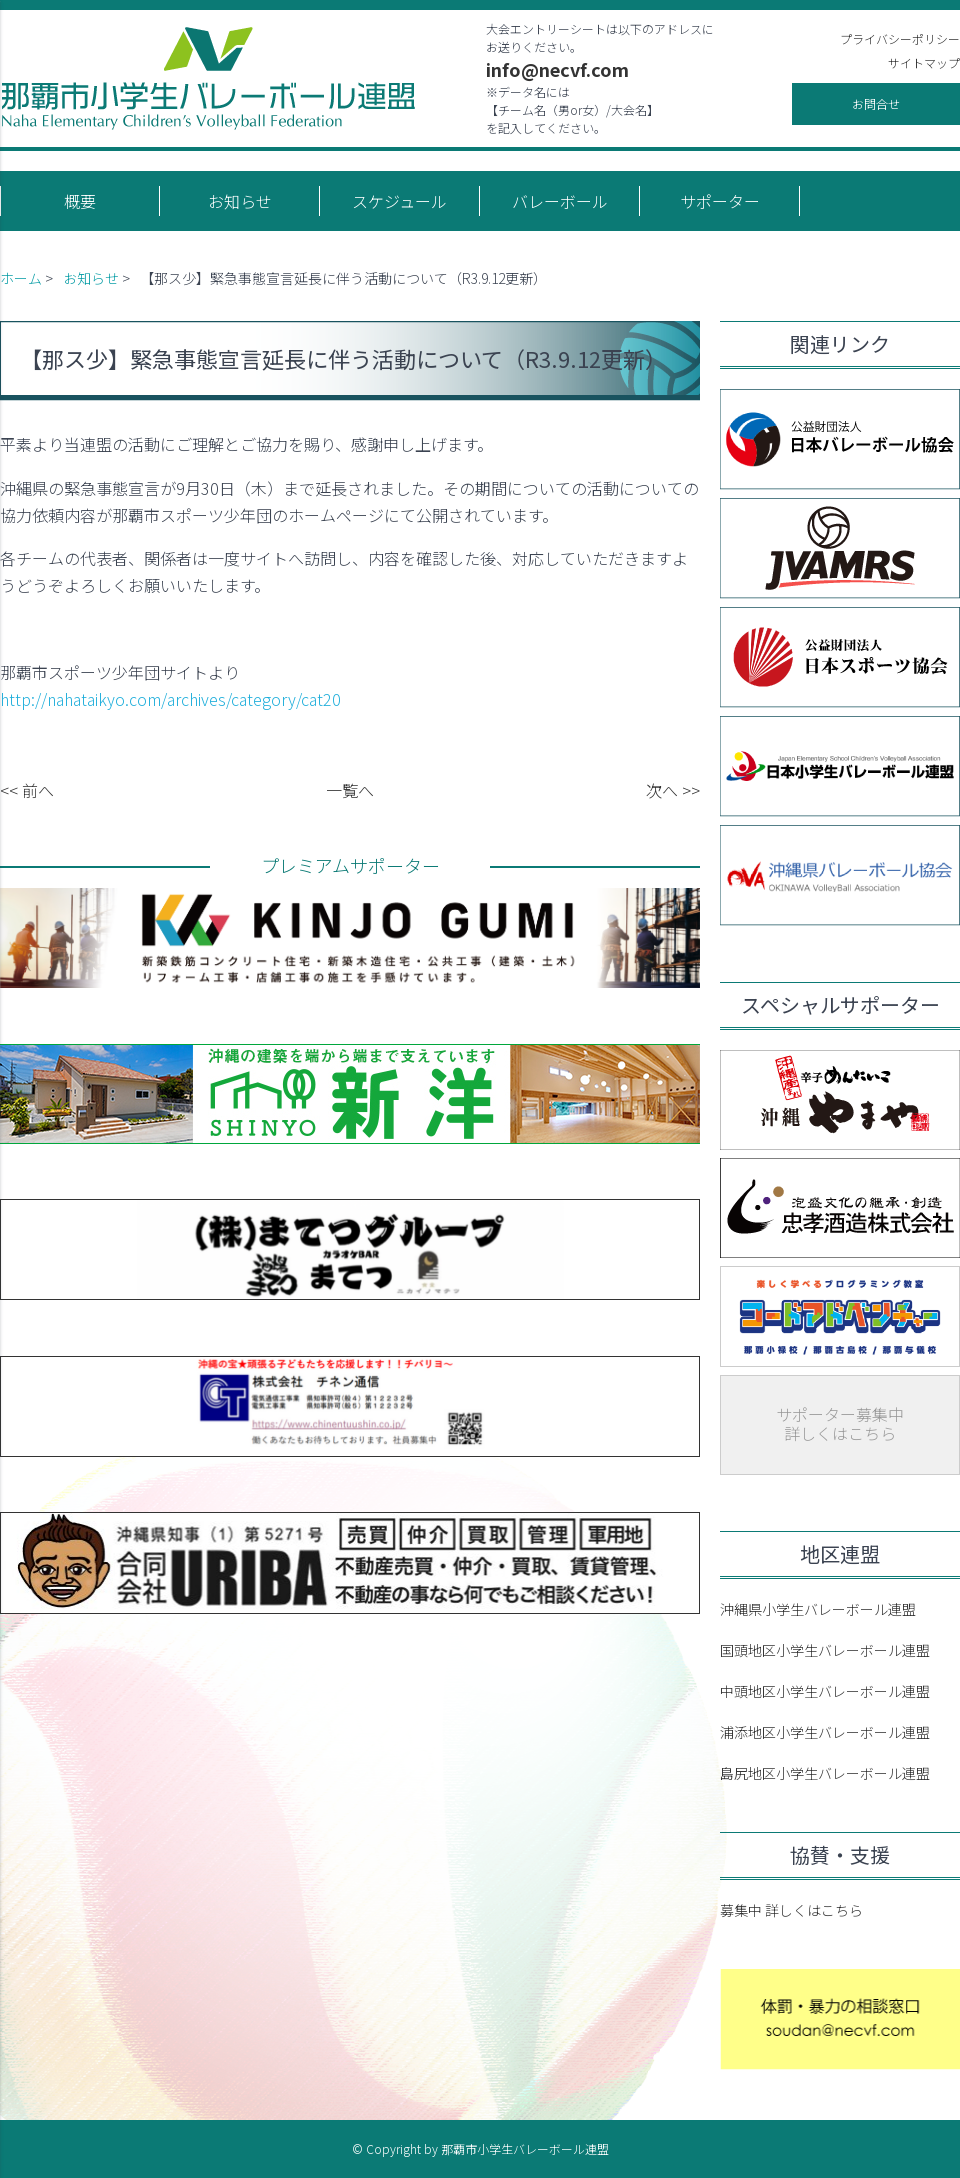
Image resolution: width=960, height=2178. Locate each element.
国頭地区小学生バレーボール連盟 (825, 1650)
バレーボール (560, 201)
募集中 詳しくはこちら (791, 1910)
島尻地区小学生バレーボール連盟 (825, 1773)
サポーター (720, 201)
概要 (80, 201)
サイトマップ (924, 62)
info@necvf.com (557, 69)
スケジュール (399, 201)
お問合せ (876, 103)
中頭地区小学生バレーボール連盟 (825, 1691)
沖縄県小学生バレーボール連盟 (818, 1609)
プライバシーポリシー (900, 38)
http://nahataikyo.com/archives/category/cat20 (170, 699)
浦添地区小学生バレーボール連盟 (825, 1732)
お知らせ (240, 201)
